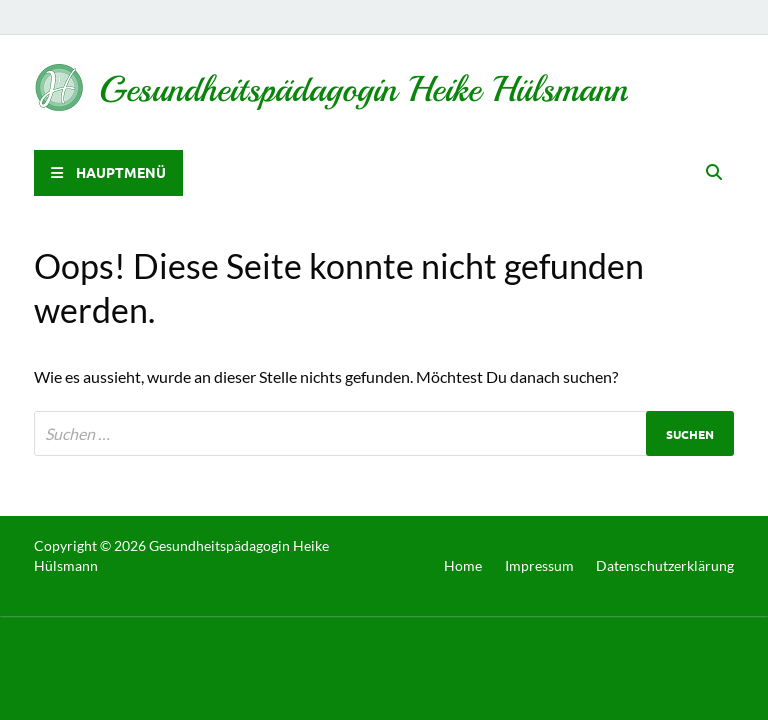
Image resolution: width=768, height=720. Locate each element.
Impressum (539, 565)
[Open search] (714, 173)
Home (463, 565)
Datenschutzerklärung (665, 565)
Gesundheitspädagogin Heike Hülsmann (363, 89)
